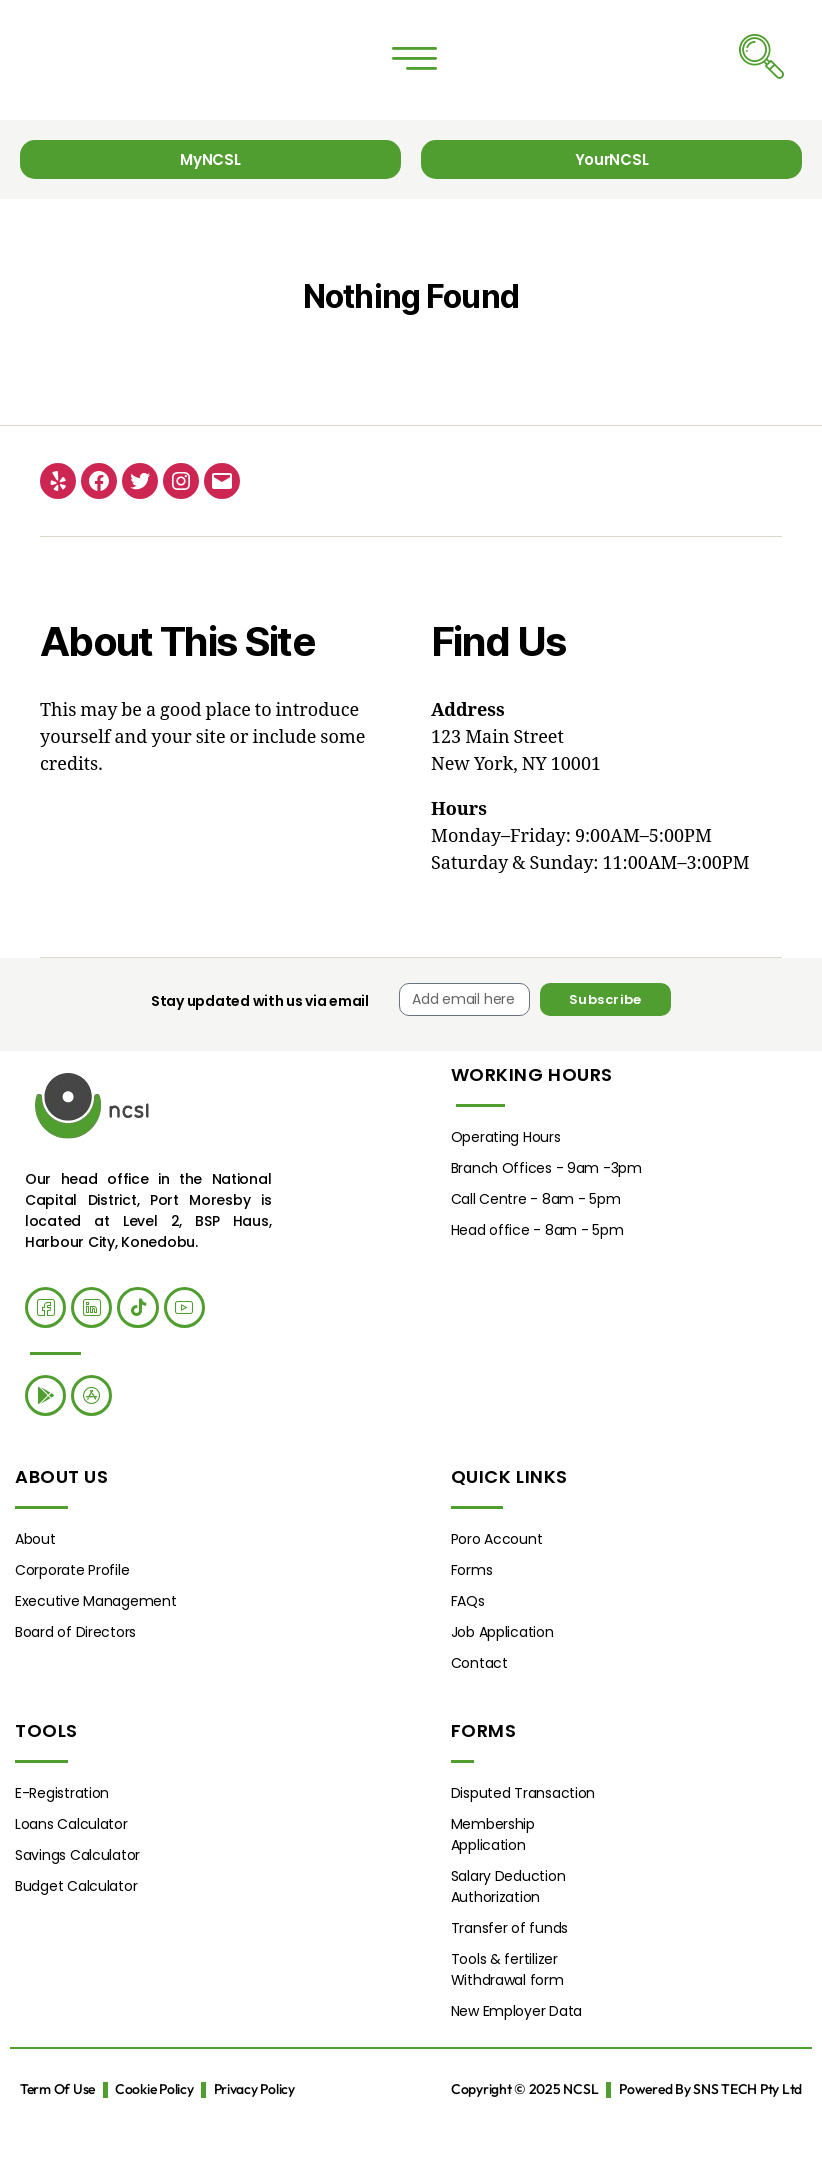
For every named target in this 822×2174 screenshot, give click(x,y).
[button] (414, 76)
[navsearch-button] (761, 75)
